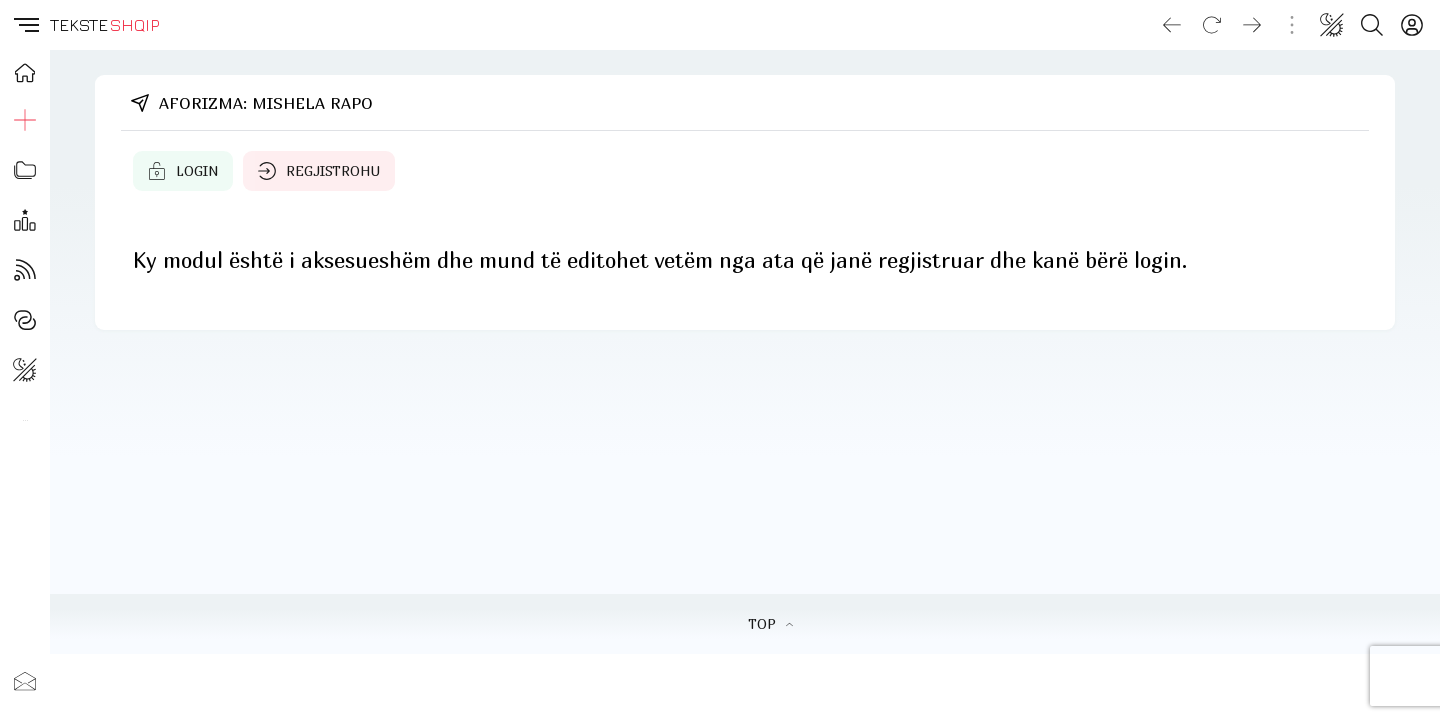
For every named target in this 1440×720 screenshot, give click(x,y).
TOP (770, 624)
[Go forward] (1252, 25)
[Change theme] (1332, 25)
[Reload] (1212, 25)
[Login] (1412, 25)
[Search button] (1372, 25)
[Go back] (1172, 25)
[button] (25, 25)
